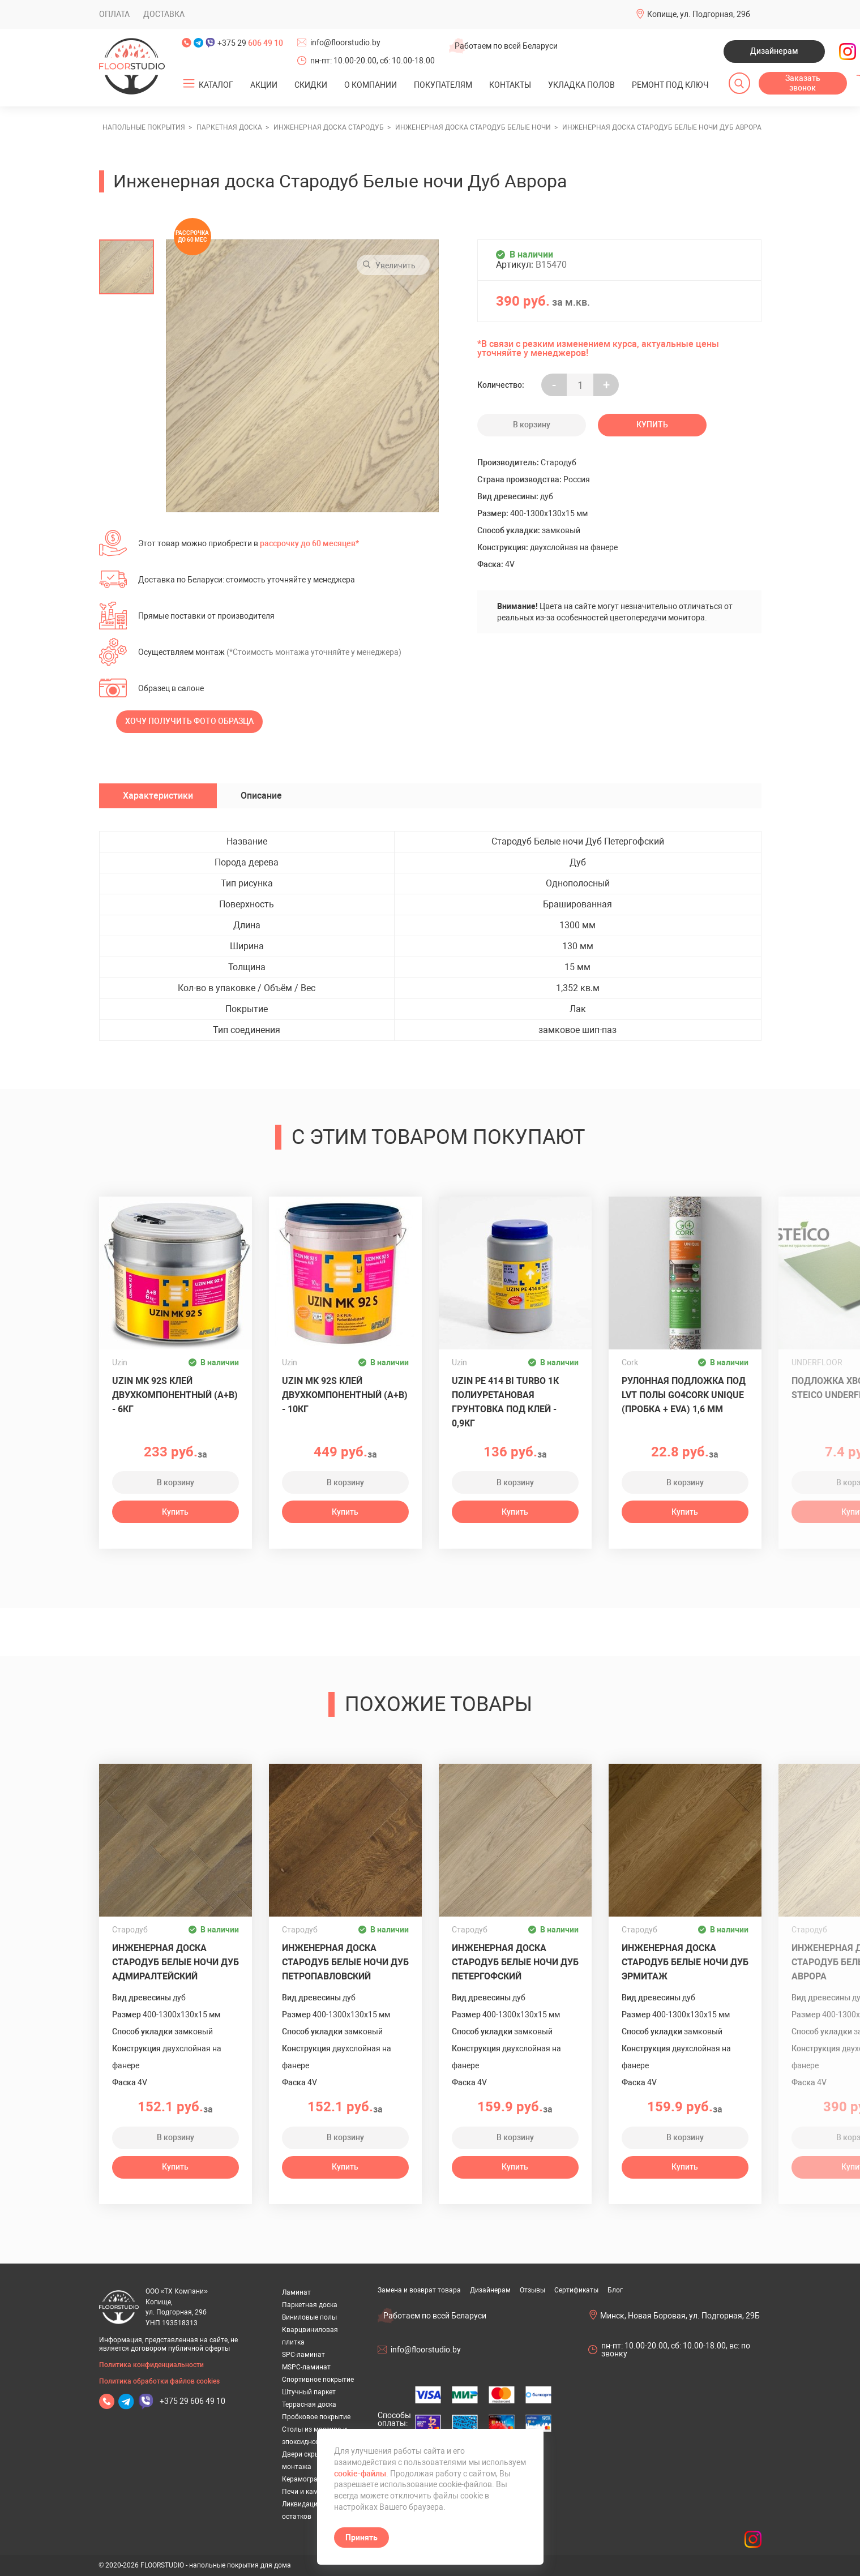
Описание (261, 795)
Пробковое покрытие (316, 2417)
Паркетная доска (309, 2305)
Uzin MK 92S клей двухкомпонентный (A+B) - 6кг (175, 1395)
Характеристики (158, 795)
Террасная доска (309, 2404)
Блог (615, 2290)
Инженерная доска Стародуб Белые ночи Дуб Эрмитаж (685, 1962)
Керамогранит (305, 2479)
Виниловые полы (309, 2317)
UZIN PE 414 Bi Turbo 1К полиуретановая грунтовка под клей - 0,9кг (505, 1402)
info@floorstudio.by (345, 42)
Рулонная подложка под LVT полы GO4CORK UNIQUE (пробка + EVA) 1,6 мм (684, 1395)
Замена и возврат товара (419, 2290)
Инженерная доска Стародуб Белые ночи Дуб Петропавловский (345, 1962)
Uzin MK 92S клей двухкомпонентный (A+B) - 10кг (345, 1395)
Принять (361, 2537)
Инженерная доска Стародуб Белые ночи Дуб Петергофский (515, 1962)
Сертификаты (576, 2290)
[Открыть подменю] (188, 83)
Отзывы (532, 2290)
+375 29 (250, 43)
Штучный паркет (309, 2392)
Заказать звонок (802, 83)
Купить (652, 424)
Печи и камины (306, 2492)
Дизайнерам (774, 50)
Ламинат (296, 2292)
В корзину (531, 424)
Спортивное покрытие (318, 2380)
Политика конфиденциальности (151, 2365)
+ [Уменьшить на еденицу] (606, 385)
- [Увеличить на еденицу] (554, 385)
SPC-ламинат (303, 2355)
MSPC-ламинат (306, 2367)
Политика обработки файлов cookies (159, 2381)
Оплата (114, 14)
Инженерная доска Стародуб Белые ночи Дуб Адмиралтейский (175, 1962)
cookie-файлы (360, 2473)
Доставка (164, 14)
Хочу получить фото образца (189, 721)
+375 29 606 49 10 (192, 2401)
